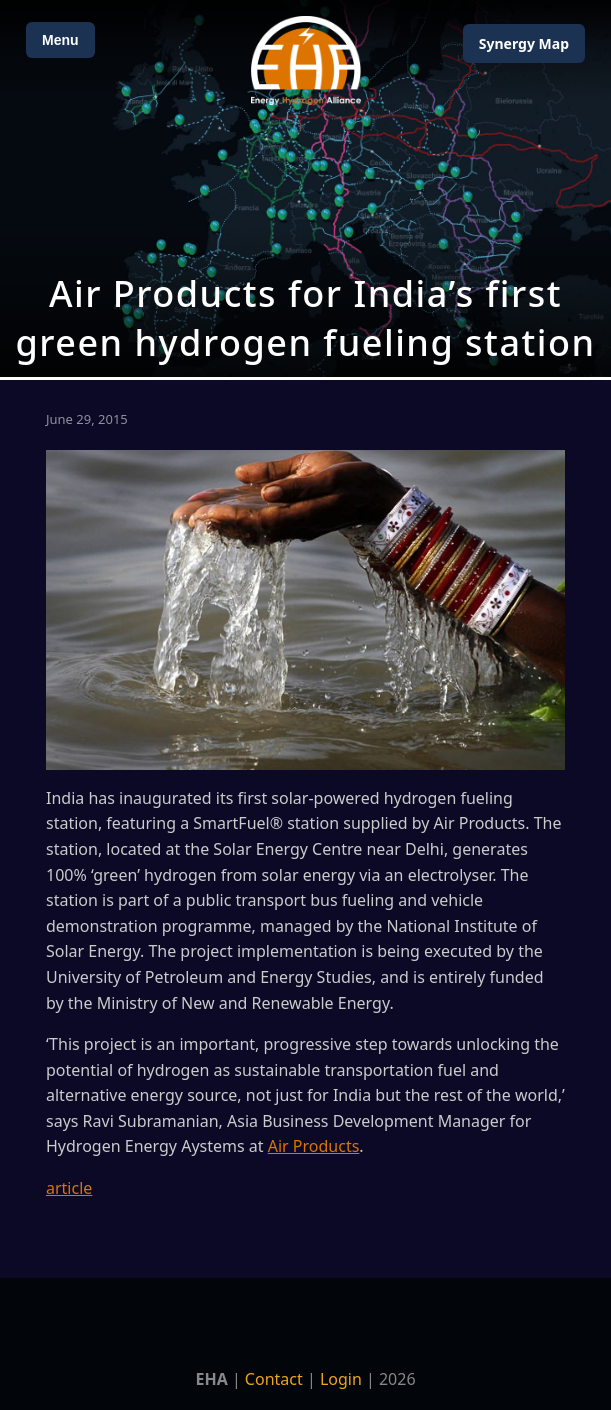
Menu (60, 40)
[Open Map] (305, 188)
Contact (274, 1379)
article (69, 1188)
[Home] (306, 60)
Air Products (314, 1146)
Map (524, 43)
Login (341, 1379)
